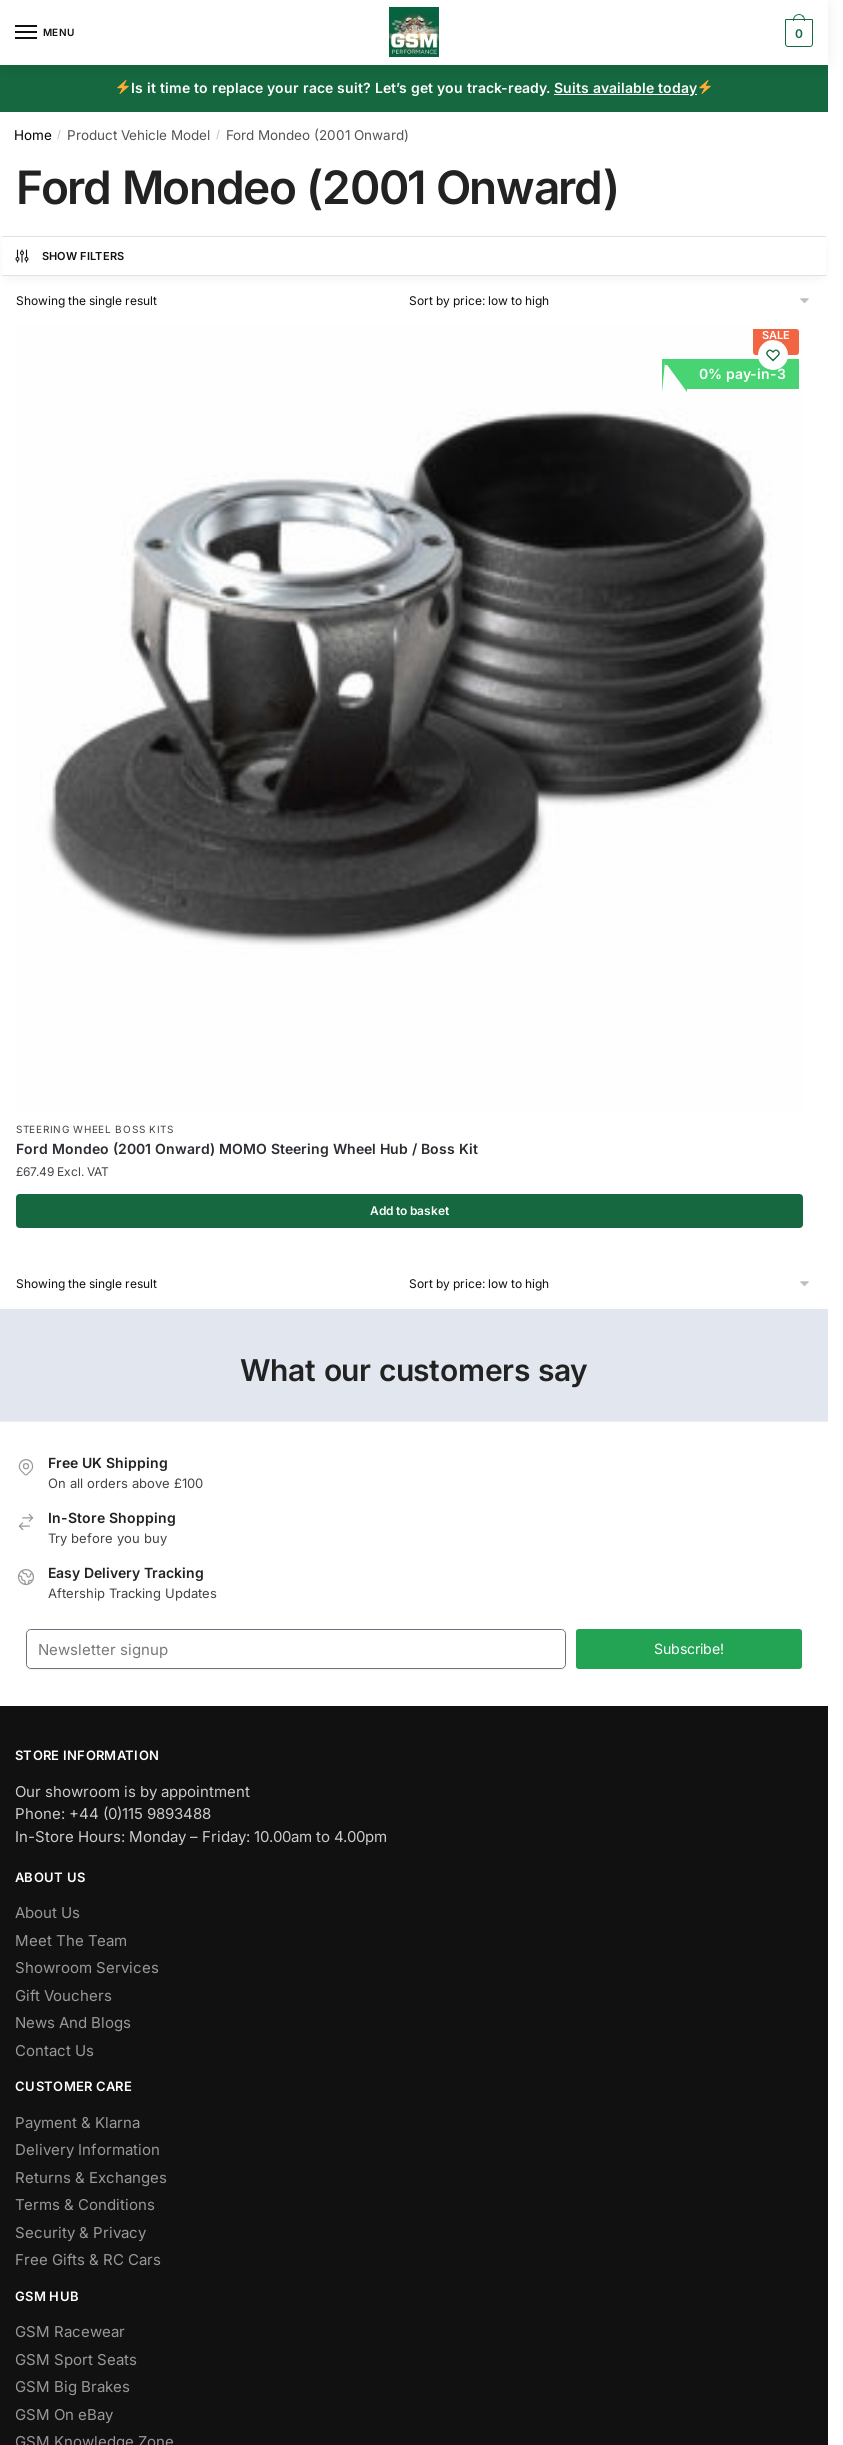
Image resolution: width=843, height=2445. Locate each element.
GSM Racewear (70, 1828)
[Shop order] (610, 300)
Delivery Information (87, 1646)
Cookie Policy (491, 2312)
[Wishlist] (231, 355)
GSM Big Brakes (72, 1883)
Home (33, 135)
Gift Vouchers (63, 1491)
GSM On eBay (64, 1910)
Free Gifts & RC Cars (88, 1756)
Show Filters (69, 256)
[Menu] (45, 33)
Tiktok (37, 2175)
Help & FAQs (58, 1965)
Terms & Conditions (85, 1701)
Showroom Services (87, 1464)
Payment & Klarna (77, 1618)
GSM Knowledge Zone (94, 1938)
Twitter (40, 2065)
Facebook (50, 2037)
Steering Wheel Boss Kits (95, 587)
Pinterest (47, 2120)
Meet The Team (71, 1436)
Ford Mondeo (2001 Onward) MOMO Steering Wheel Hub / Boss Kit (134, 625)
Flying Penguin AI (329, 2269)
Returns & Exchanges (91, 1673)
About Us (47, 1409)
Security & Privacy (80, 1728)
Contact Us (54, 1546)
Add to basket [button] (138, 705)
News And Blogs (73, 1519)
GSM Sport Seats (76, 1855)
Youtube (44, 2147)
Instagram (50, 2092)
